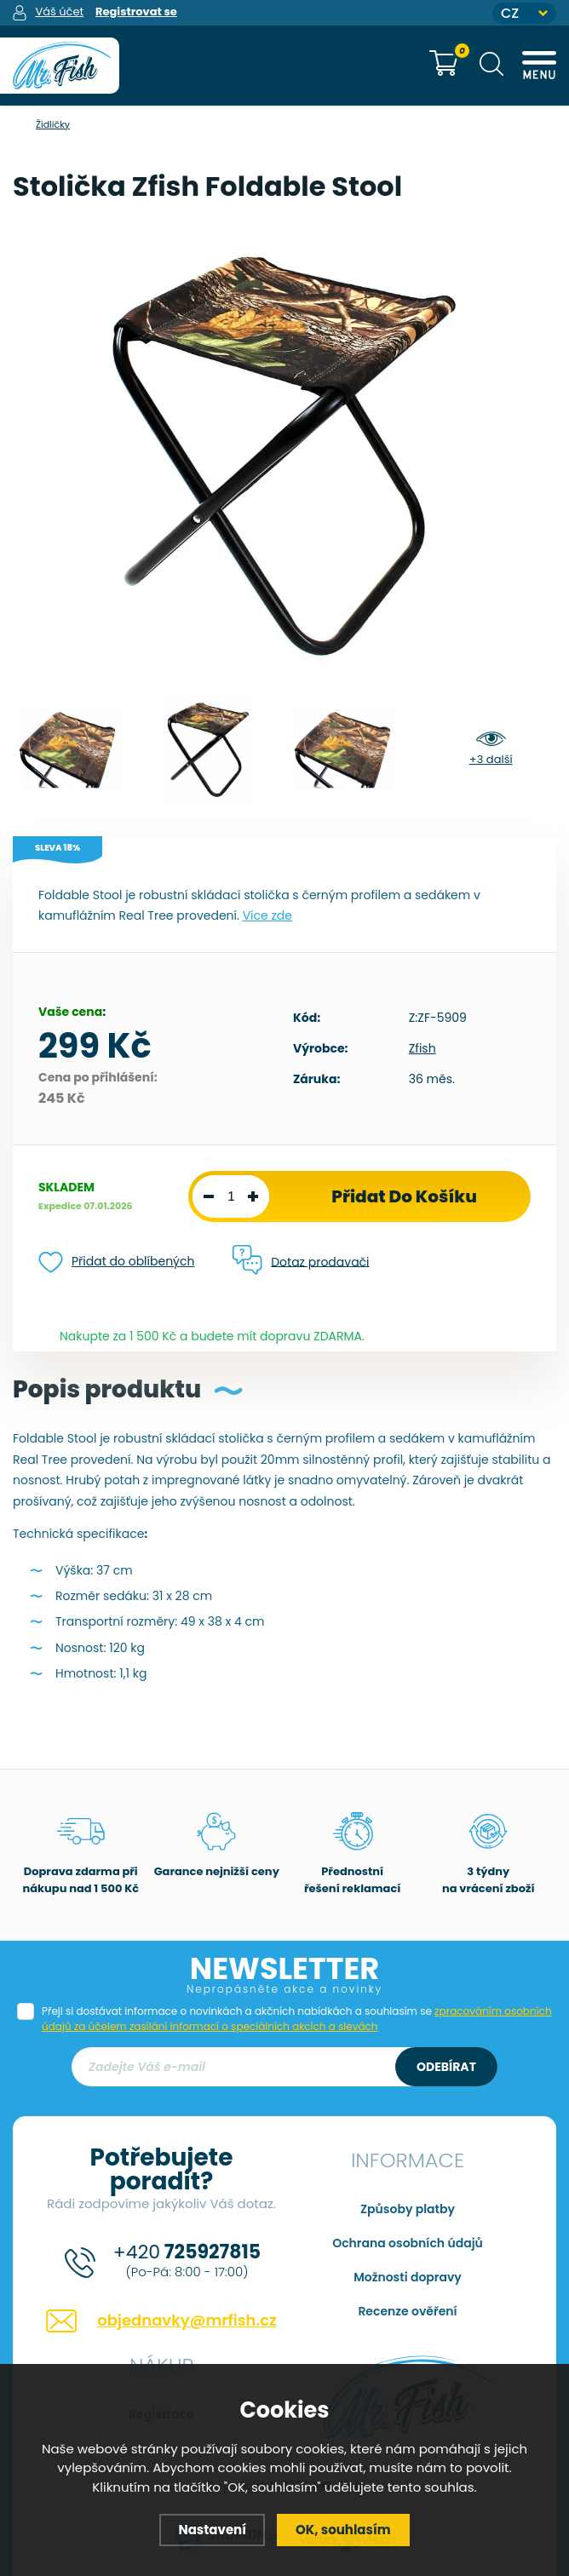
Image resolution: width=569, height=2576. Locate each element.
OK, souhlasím (343, 2530)
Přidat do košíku (404, 1196)
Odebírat (446, 2066)
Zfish (422, 1048)
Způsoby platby (407, 2208)
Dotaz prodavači (300, 1261)
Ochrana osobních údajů (407, 2243)
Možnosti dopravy (407, 2277)
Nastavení (212, 2530)
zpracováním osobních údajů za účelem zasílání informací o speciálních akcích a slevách (297, 2019)
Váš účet (59, 11)
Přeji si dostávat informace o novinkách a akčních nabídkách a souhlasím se (297, 2019)
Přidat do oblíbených (116, 1262)
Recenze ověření (407, 2311)
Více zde (267, 915)
